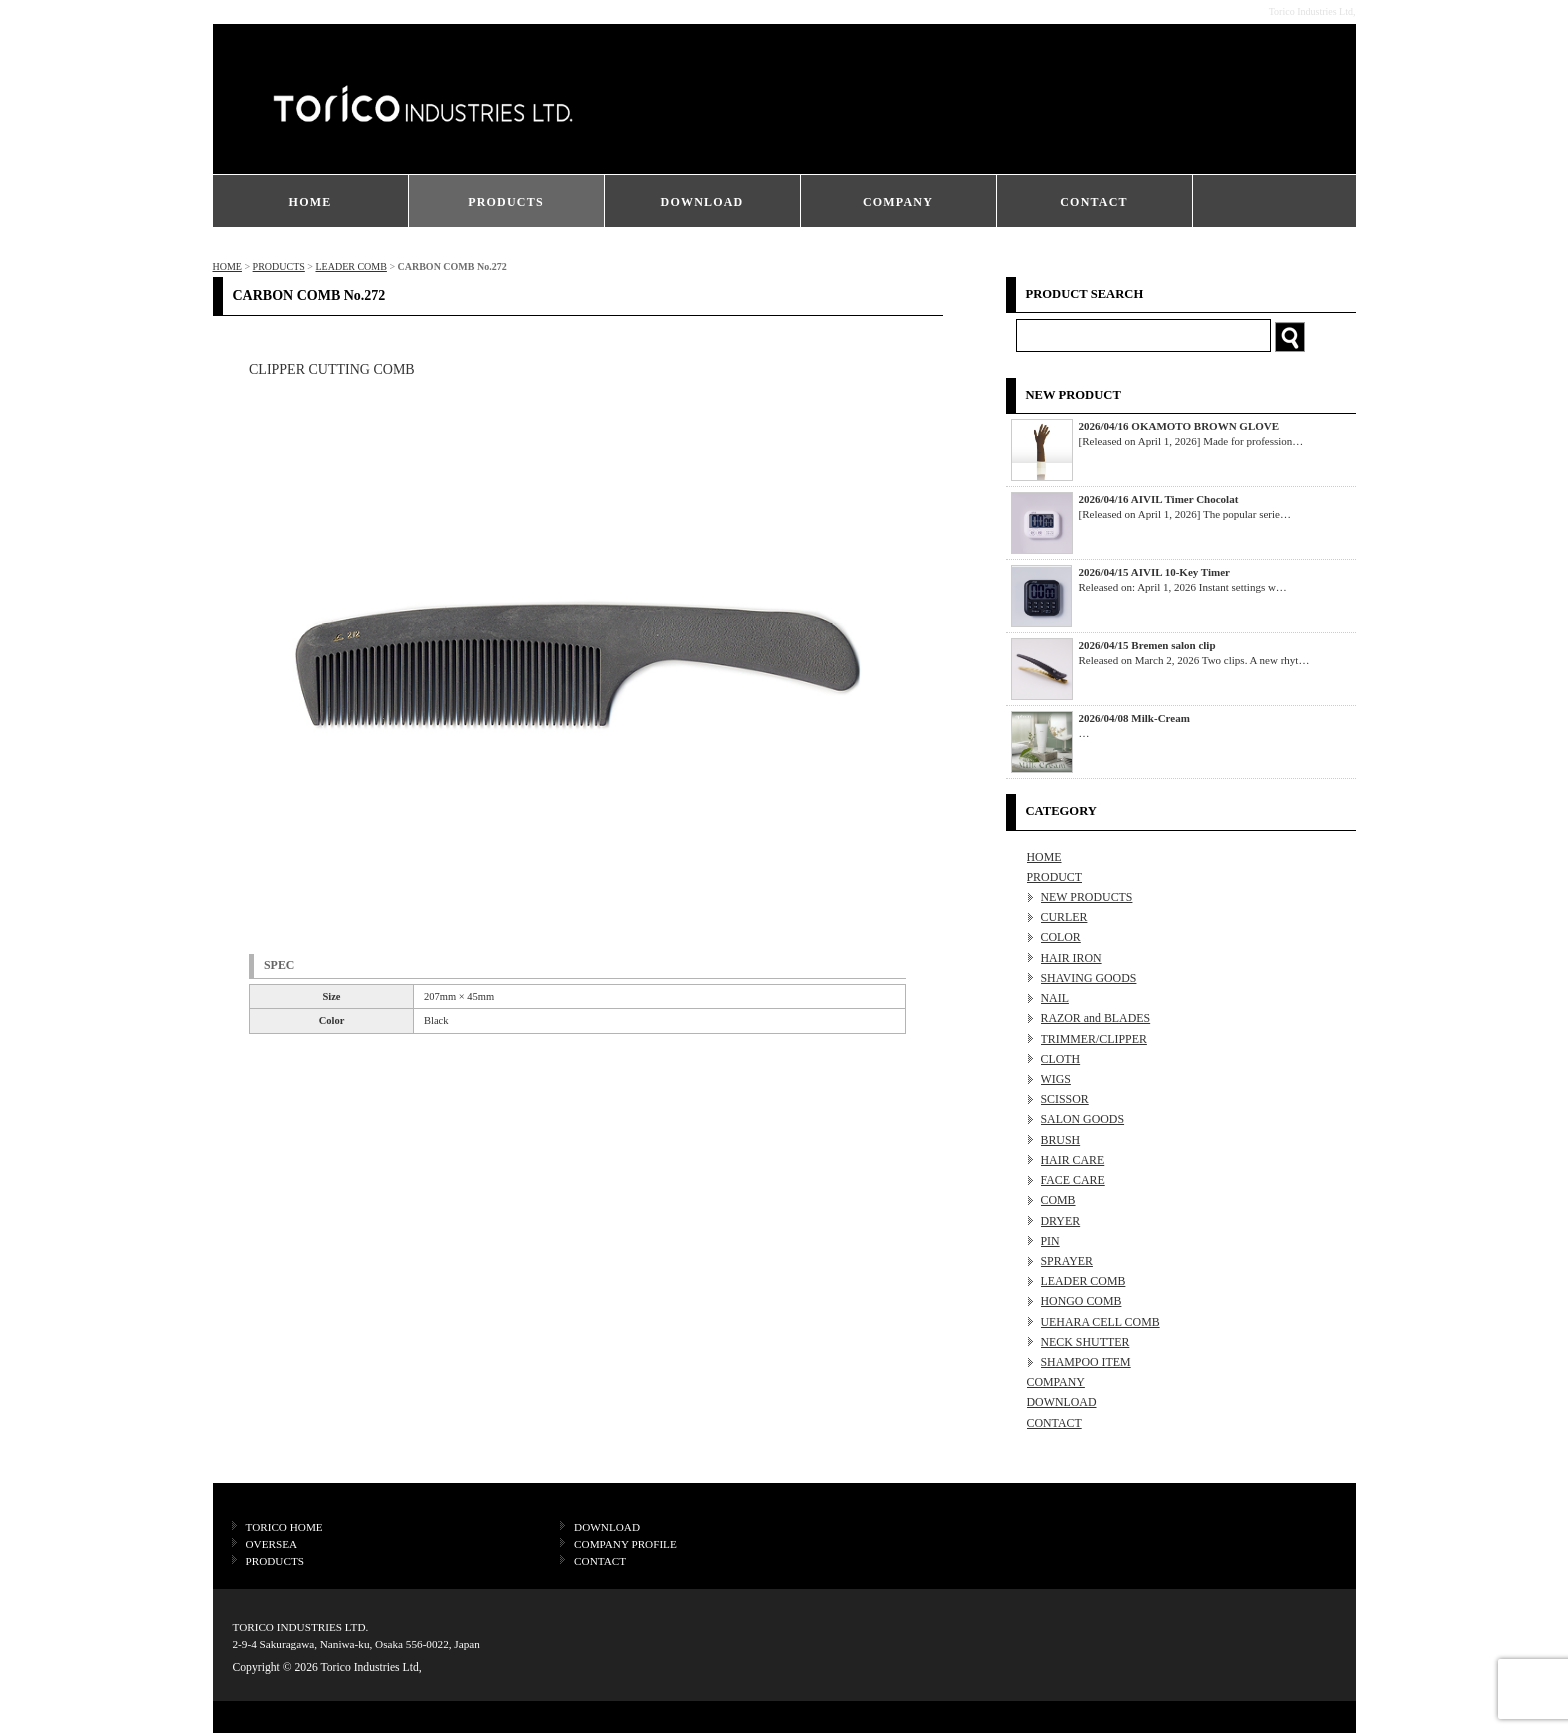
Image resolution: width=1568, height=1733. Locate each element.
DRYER (1061, 1221)
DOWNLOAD (702, 202)
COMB (1058, 1200)
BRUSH (1061, 1140)
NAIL (1055, 998)
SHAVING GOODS (1089, 978)
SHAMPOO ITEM (1086, 1362)
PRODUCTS (506, 202)
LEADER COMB (350, 266)
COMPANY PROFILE (625, 1544)
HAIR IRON (1071, 958)
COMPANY (898, 202)
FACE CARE (1073, 1180)
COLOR (1061, 937)
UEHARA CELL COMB (1100, 1322)
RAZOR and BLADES (1096, 1018)
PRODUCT (1055, 877)
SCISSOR (1065, 1099)
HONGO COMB (1081, 1301)
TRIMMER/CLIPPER (1094, 1039)
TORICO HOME (284, 1527)
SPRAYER (1067, 1261)
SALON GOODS (1083, 1119)
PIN (1050, 1241)
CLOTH (1061, 1059)
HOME (310, 202)
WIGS (1056, 1079)
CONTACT (1094, 202)
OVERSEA (272, 1544)
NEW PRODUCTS (1087, 897)
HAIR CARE (1073, 1160)
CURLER (1064, 917)
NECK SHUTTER (1085, 1342)
